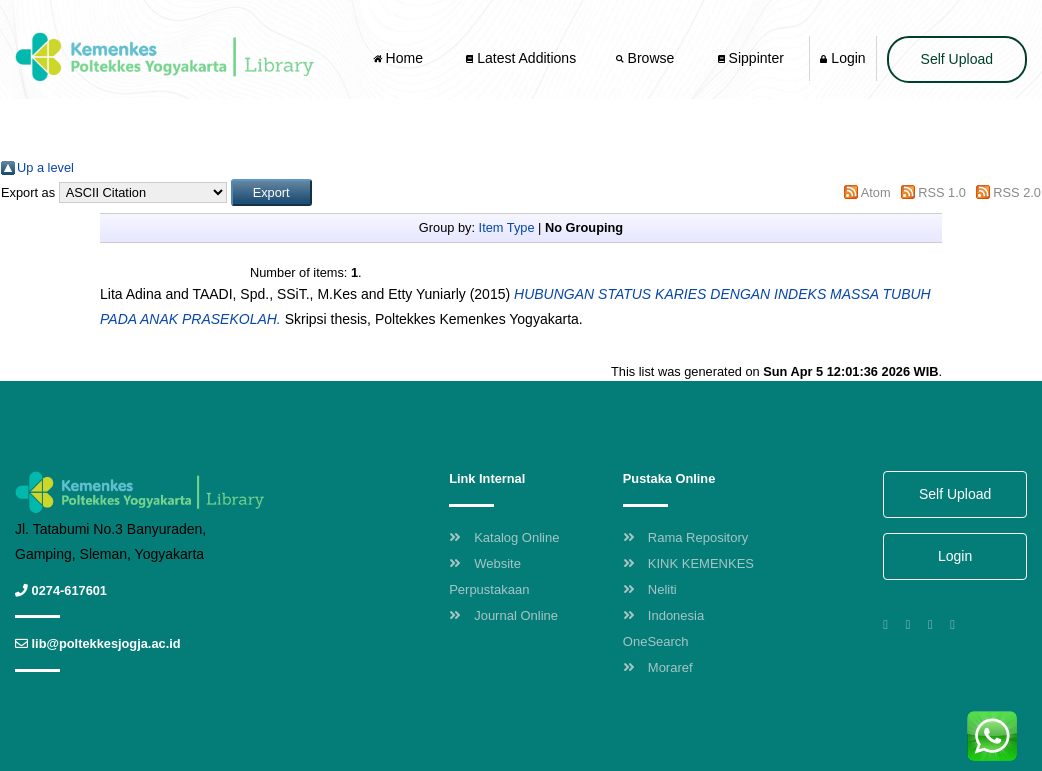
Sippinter (751, 58)
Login (842, 58)
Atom (876, 192)
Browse (647, 58)
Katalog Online (504, 537)
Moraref (658, 667)
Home (400, 58)
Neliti (650, 589)
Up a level (45, 167)
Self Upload (957, 59)
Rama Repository (685, 537)
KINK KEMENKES (688, 563)
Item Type (507, 227)
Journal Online (503, 615)
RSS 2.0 (1017, 192)
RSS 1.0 (942, 192)
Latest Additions (521, 58)
